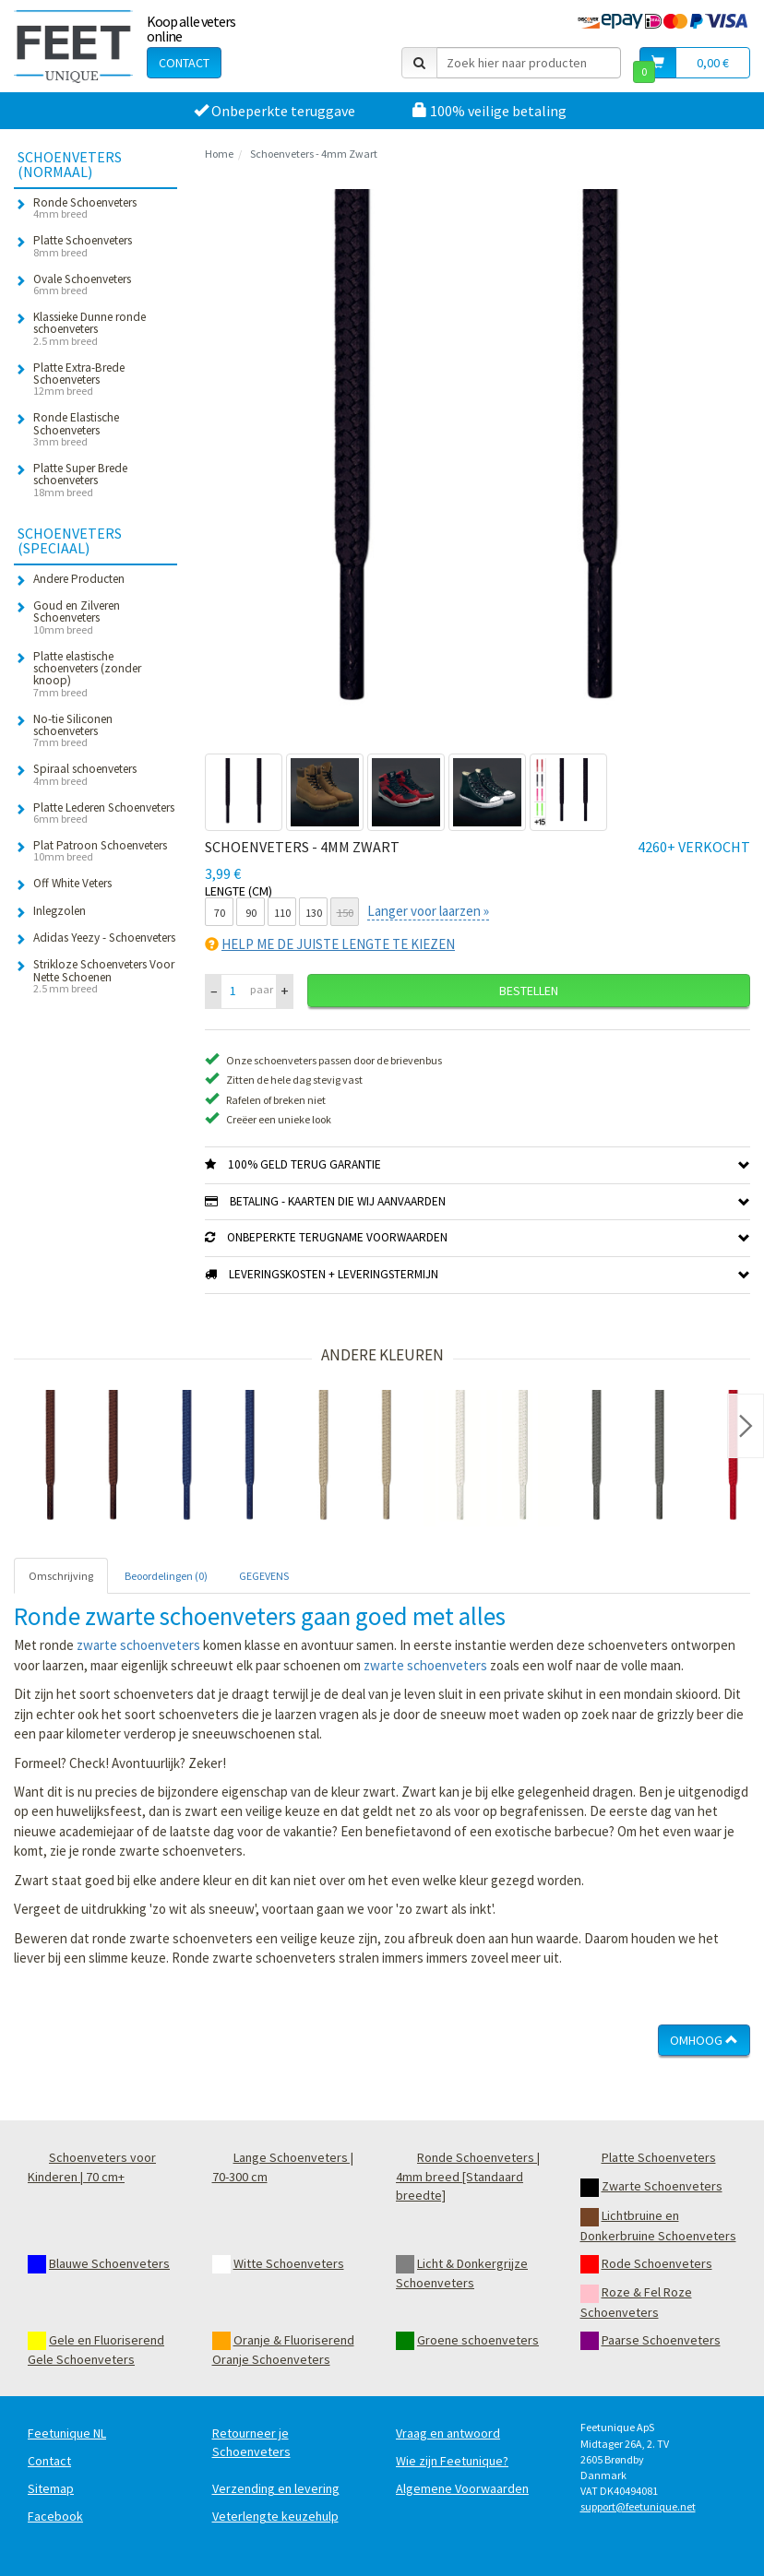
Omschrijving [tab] (61, 1576)
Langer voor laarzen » (428, 911)
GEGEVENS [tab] (264, 1576)
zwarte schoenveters (138, 1645)
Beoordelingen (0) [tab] (166, 1576)
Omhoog (704, 2040)
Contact (184, 62)
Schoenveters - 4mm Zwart (313, 153)
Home (219, 153)
